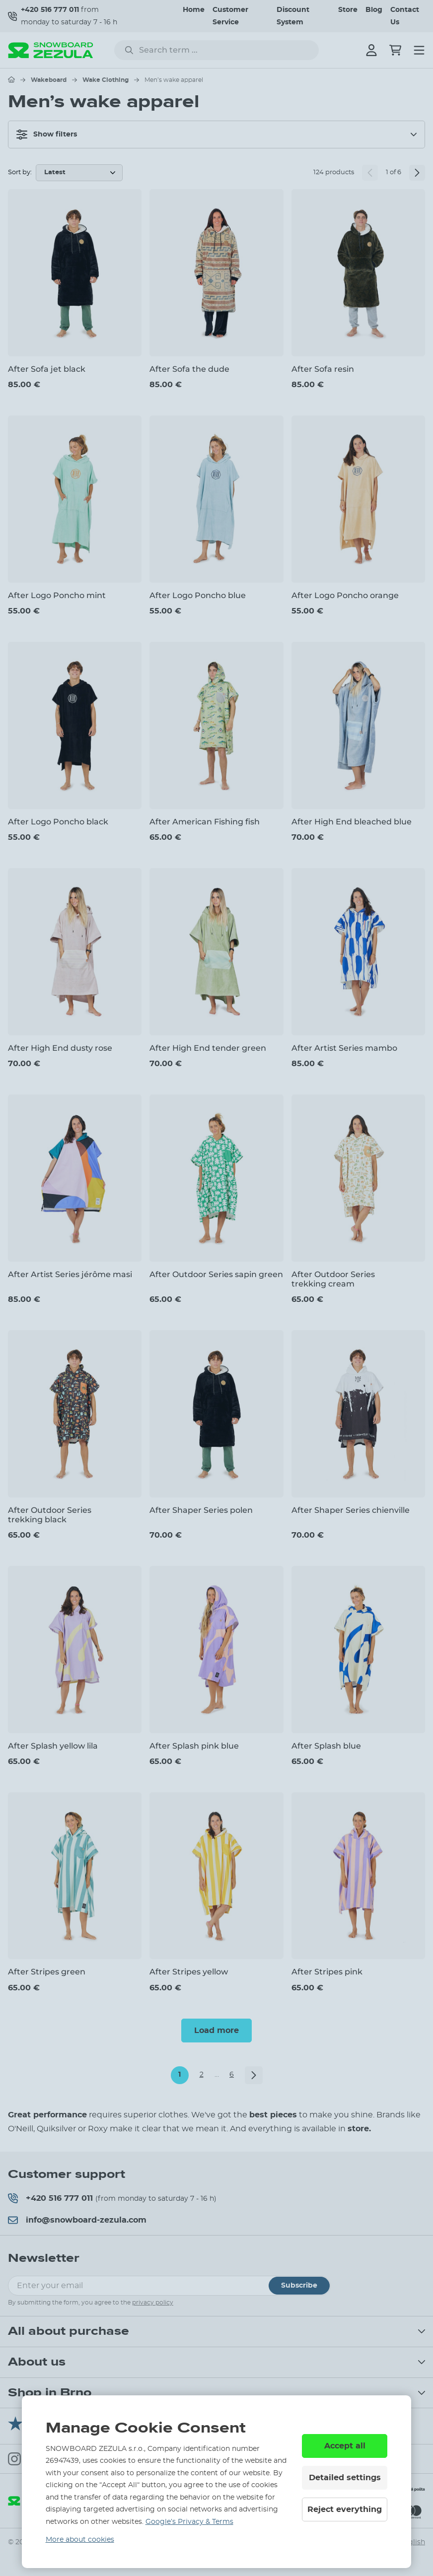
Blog (373, 9)
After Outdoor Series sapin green (216, 1274)
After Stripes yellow (188, 1971)
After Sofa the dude (189, 369)
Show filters (46, 134)
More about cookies (80, 2539)
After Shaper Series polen (201, 1510)
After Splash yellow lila (53, 1746)
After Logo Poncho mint (57, 595)
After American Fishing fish (204, 821)
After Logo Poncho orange (345, 595)
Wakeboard (49, 80)
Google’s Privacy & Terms (189, 2521)
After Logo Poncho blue (197, 595)
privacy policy (152, 2302)
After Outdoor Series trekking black (49, 1514)
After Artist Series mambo (344, 1048)
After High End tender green (207, 1048)
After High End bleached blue (351, 821)
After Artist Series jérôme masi (70, 1274)
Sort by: (20, 172)
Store (348, 9)
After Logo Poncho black (58, 821)
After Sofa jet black (46, 369)
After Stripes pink (326, 1971)
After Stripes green (46, 1971)
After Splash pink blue (194, 1746)
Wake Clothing (105, 80)
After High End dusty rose (60, 1048)
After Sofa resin (322, 369)
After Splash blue (326, 1746)
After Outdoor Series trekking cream (333, 1279)
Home (194, 9)
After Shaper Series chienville (350, 1510)
